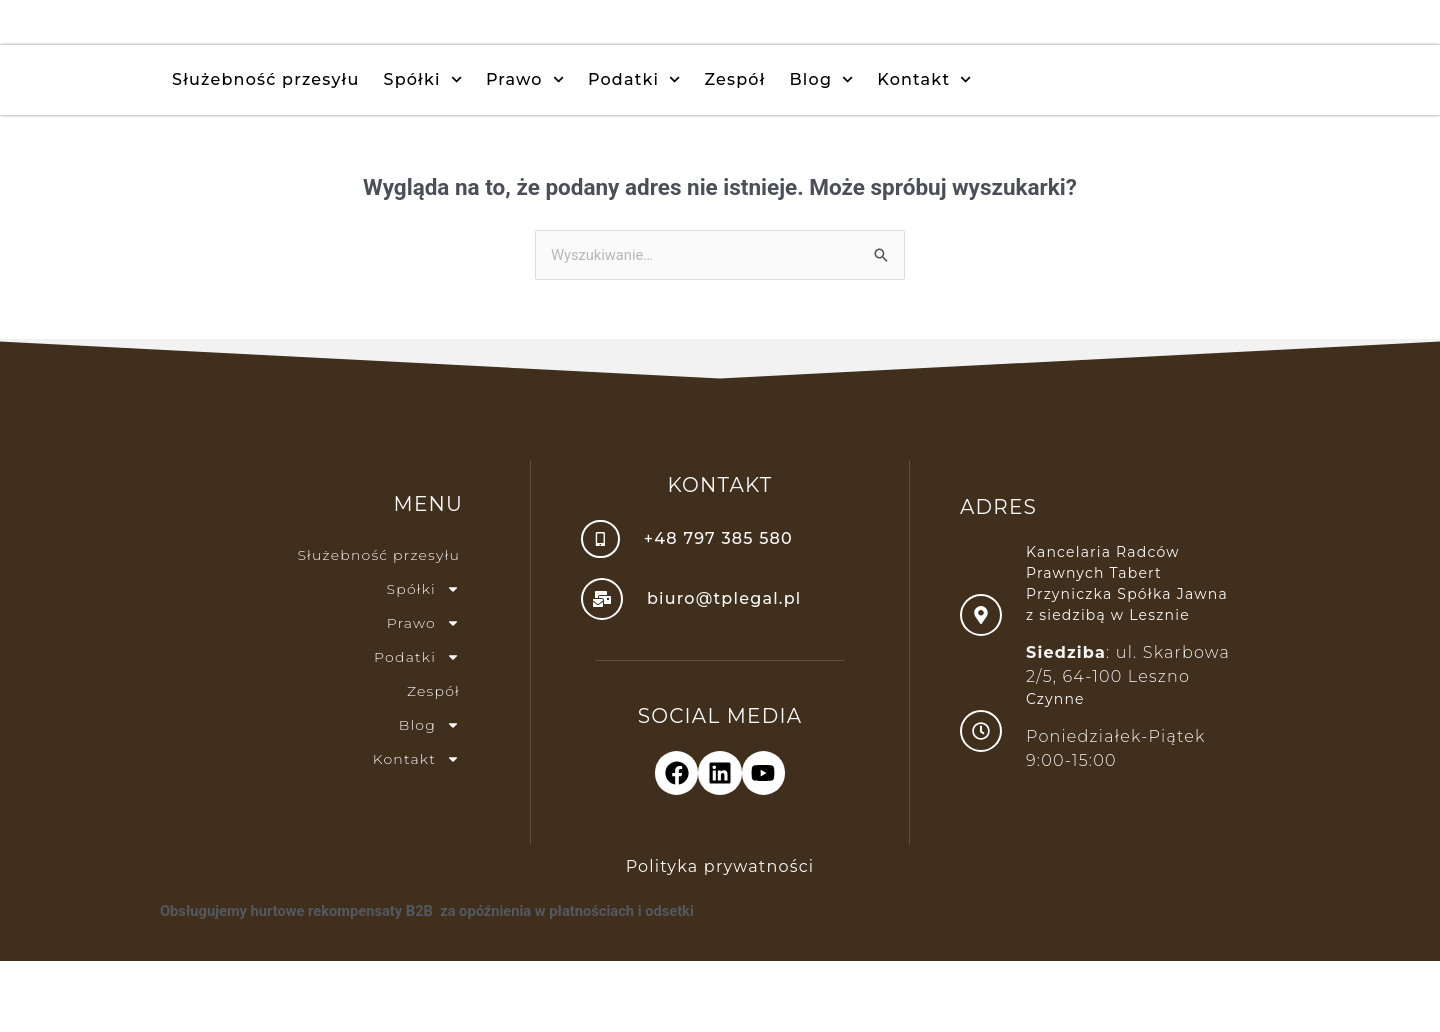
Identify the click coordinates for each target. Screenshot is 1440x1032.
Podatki (634, 147)
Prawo (525, 147)
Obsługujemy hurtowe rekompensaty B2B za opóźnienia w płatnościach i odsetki (433, 982)
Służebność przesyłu (266, 147)
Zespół (734, 147)
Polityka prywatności (720, 937)
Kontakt (924, 147)
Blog (822, 147)
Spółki (423, 147)
